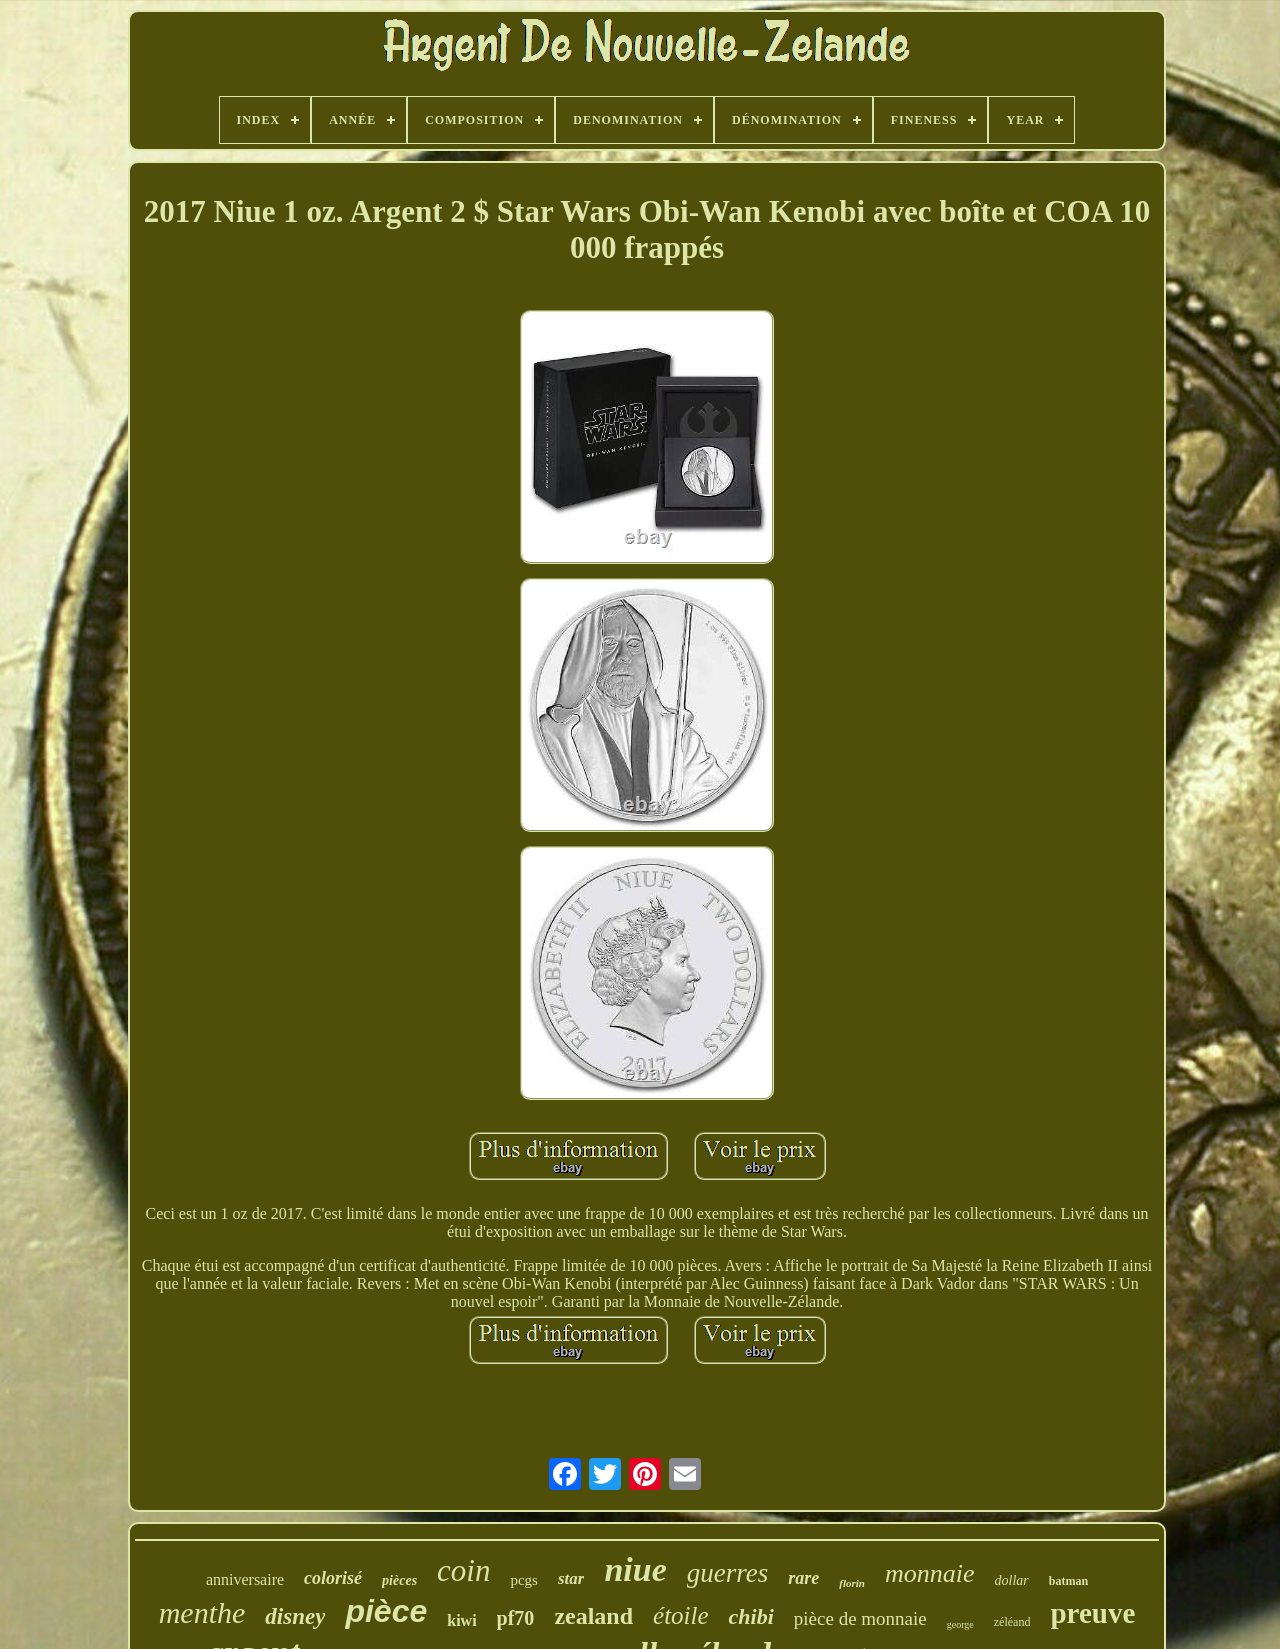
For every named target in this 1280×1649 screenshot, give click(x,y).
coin (463, 1570)
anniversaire (245, 1579)
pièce (386, 1611)
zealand (593, 1616)
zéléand (1012, 1622)
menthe (202, 1612)
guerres (728, 1573)
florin (852, 1583)
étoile (681, 1615)
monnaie (930, 1573)
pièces (399, 1580)
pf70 (516, 1618)
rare (803, 1578)
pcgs (524, 1580)
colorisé (333, 1578)
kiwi (461, 1620)
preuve (1092, 1613)
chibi (751, 1616)
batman (1068, 1581)
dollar (1012, 1580)
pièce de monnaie (860, 1618)
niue (635, 1569)
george (960, 1624)
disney (295, 1616)
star (571, 1578)
